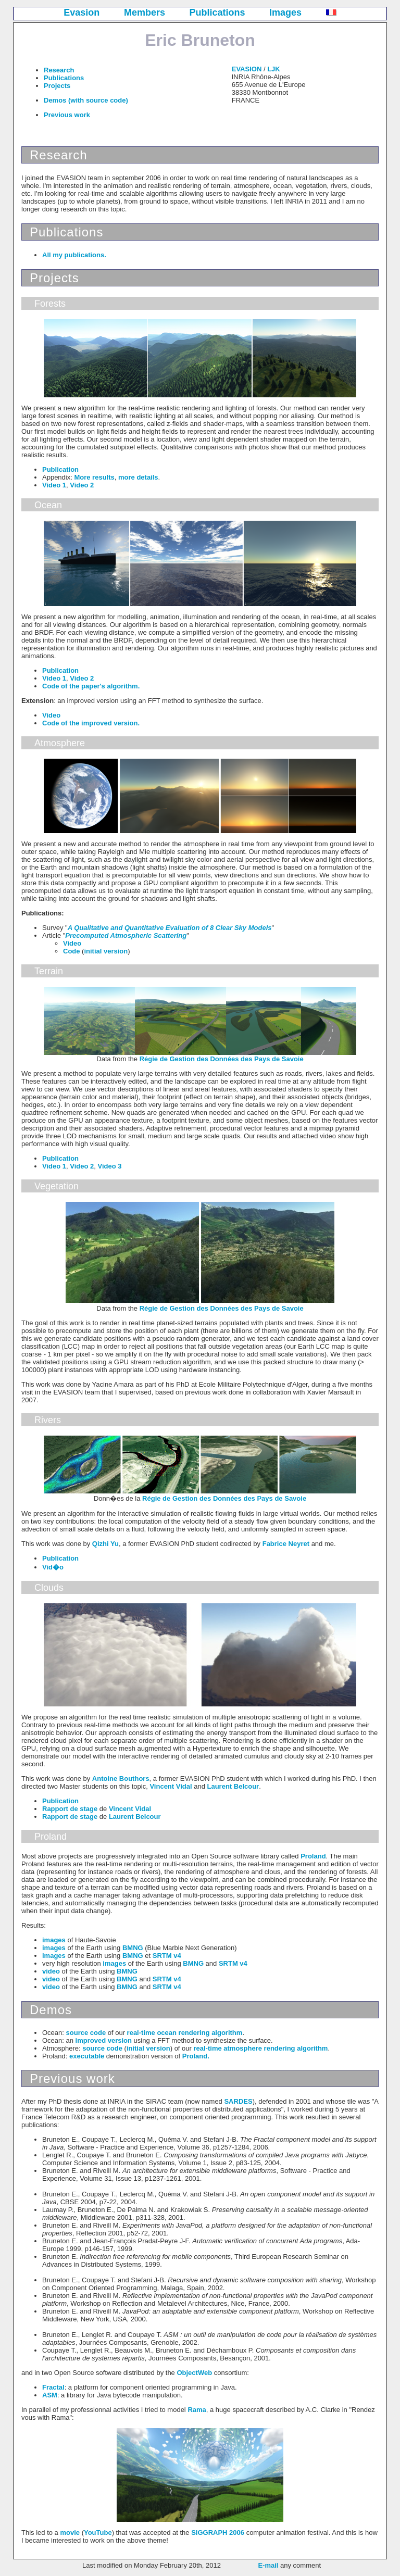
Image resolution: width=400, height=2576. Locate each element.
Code (71, 951)
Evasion (81, 12)
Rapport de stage (69, 1809)
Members (144, 12)
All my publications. (74, 255)
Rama (197, 2410)
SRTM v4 (167, 1955)
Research (59, 70)
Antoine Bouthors (120, 1778)
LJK (273, 69)
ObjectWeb (194, 2373)
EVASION (247, 69)
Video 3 (110, 1166)
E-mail (268, 2565)
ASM (49, 2395)
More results (94, 477)
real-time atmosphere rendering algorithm (260, 2048)
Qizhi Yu (105, 1544)
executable (86, 2056)
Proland (313, 1856)
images (54, 1940)
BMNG (132, 1948)
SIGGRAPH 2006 (217, 2532)
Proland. (195, 2056)
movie (70, 2532)
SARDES (238, 2101)
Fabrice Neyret (285, 1544)
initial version (106, 951)
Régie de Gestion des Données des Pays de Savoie (222, 1059)
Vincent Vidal (170, 1786)
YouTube (98, 2532)
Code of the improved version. (91, 723)
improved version (104, 2040)
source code (86, 2033)
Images (285, 12)
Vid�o (53, 1567)
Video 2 (82, 485)
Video (51, 715)
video (51, 1971)
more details (138, 477)
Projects (57, 86)
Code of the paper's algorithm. (91, 686)
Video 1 (54, 485)
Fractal (53, 2387)
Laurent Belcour (233, 1786)
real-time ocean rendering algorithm (185, 2033)
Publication (60, 469)
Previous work (67, 115)
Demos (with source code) (86, 100)
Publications (217, 12)
